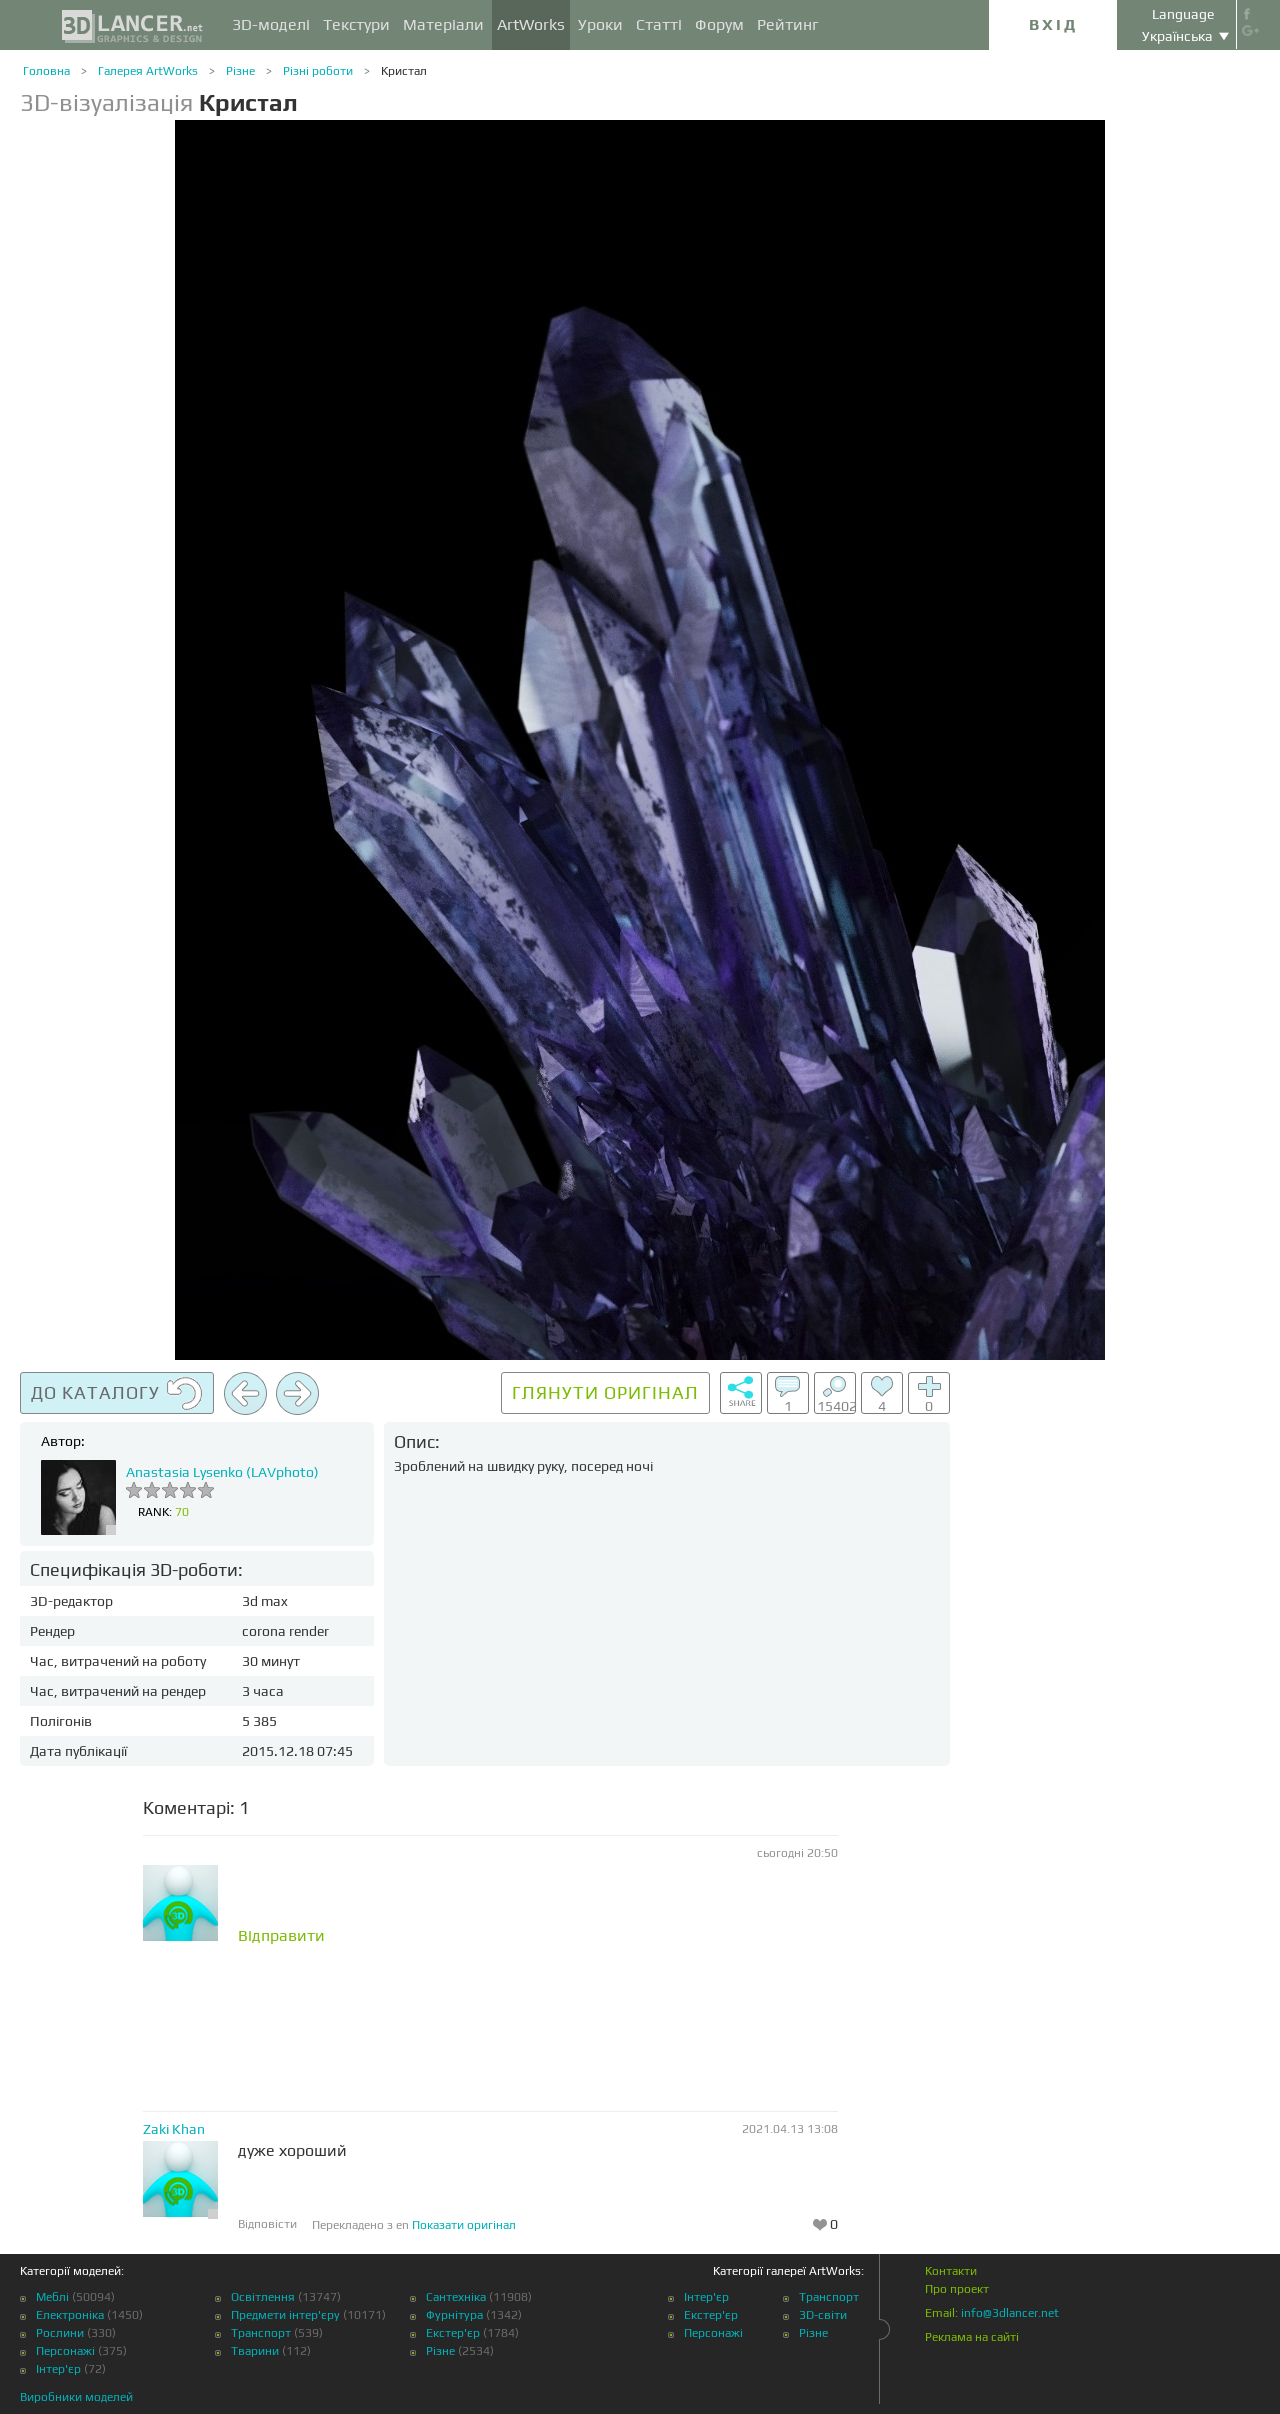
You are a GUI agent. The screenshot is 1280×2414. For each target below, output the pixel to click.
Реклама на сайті (972, 2337)
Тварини (255, 2351)
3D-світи (823, 2315)
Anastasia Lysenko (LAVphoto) (222, 1472)
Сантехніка (456, 2297)
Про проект (957, 2289)
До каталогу (117, 1394)
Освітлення (263, 2297)
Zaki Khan (174, 2129)
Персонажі (65, 2351)
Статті (659, 24)
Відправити (281, 1936)
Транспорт (261, 2333)
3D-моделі (271, 24)
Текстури (356, 24)
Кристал (404, 71)
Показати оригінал (464, 2225)
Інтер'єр (58, 2369)
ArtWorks (531, 24)
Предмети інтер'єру (285, 2315)
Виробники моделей (76, 2397)
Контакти (951, 2271)
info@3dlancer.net (1010, 2313)
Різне (240, 71)
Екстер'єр (453, 2333)
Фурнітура (454, 2315)
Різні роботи (318, 71)
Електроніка (70, 2315)
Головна (46, 71)
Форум (719, 24)
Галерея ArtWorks (148, 71)
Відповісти (267, 2224)
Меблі (52, 2297)
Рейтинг (788, 24)
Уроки (600, 24)
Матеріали (443, 24)
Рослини (60, 2333)
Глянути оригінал (605, 1392)
